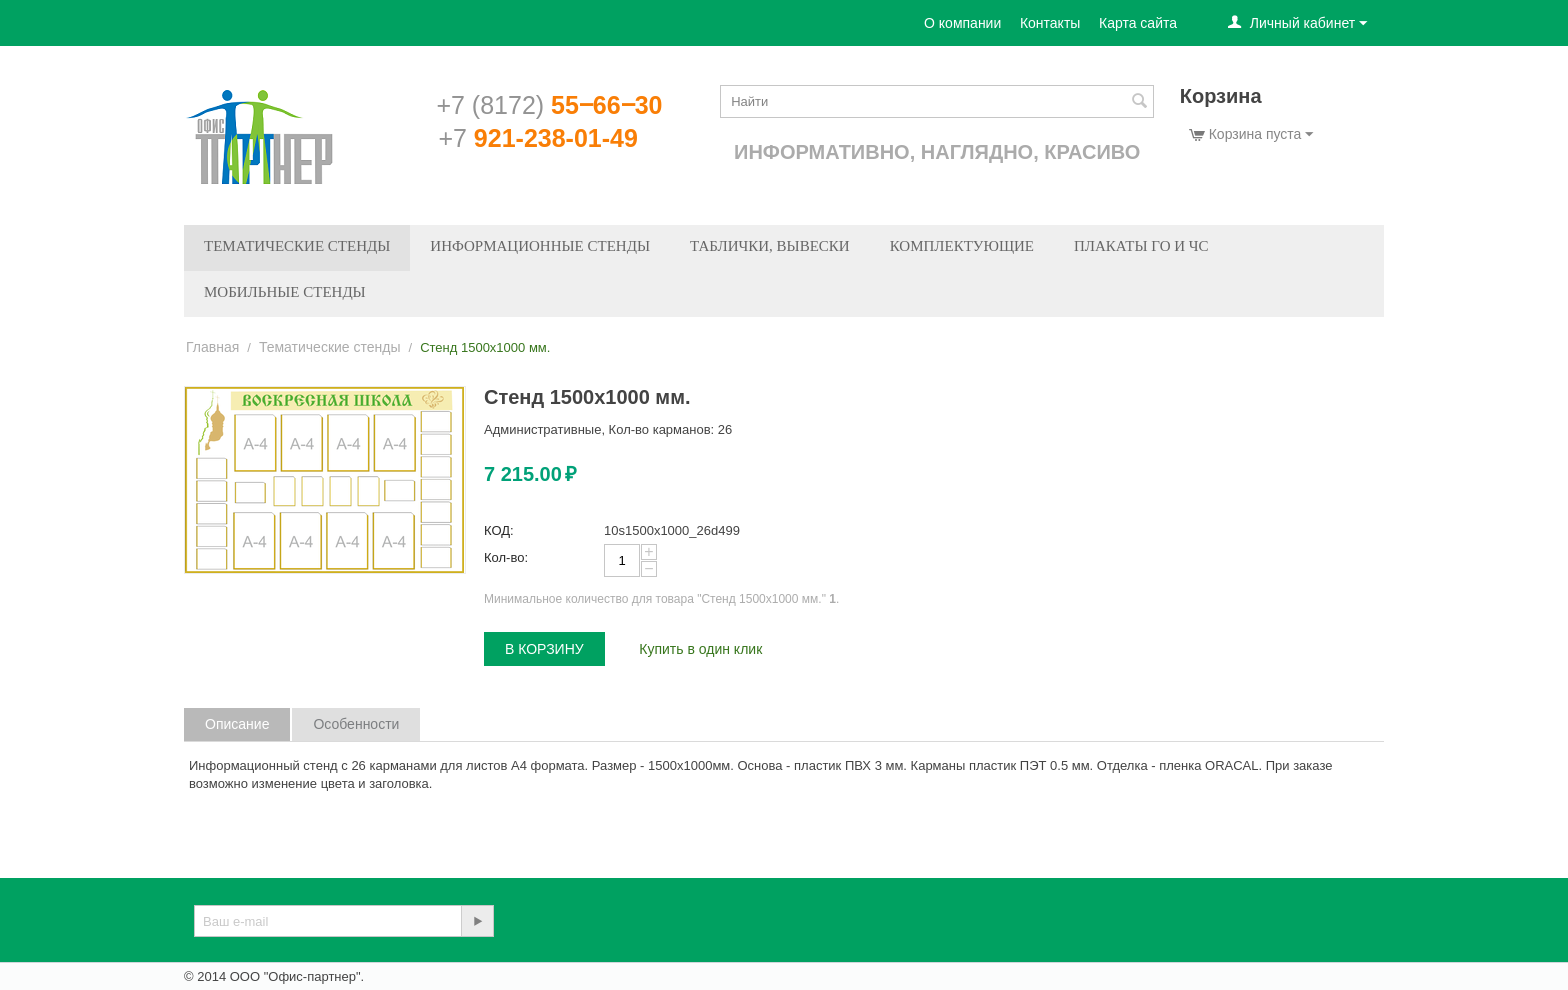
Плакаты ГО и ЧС (1141, 246)
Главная (212, 347)
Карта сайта (1138, 23)
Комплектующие (962, 246)
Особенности (356, 724)
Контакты (1050, 23)
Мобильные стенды (285, 292)
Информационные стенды (540, 246)
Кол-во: (506, 557)
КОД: (499, 530)
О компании (962, 23)
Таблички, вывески (770, 246)
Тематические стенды (297, 246)
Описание (237, 724)
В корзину (544, 649)
